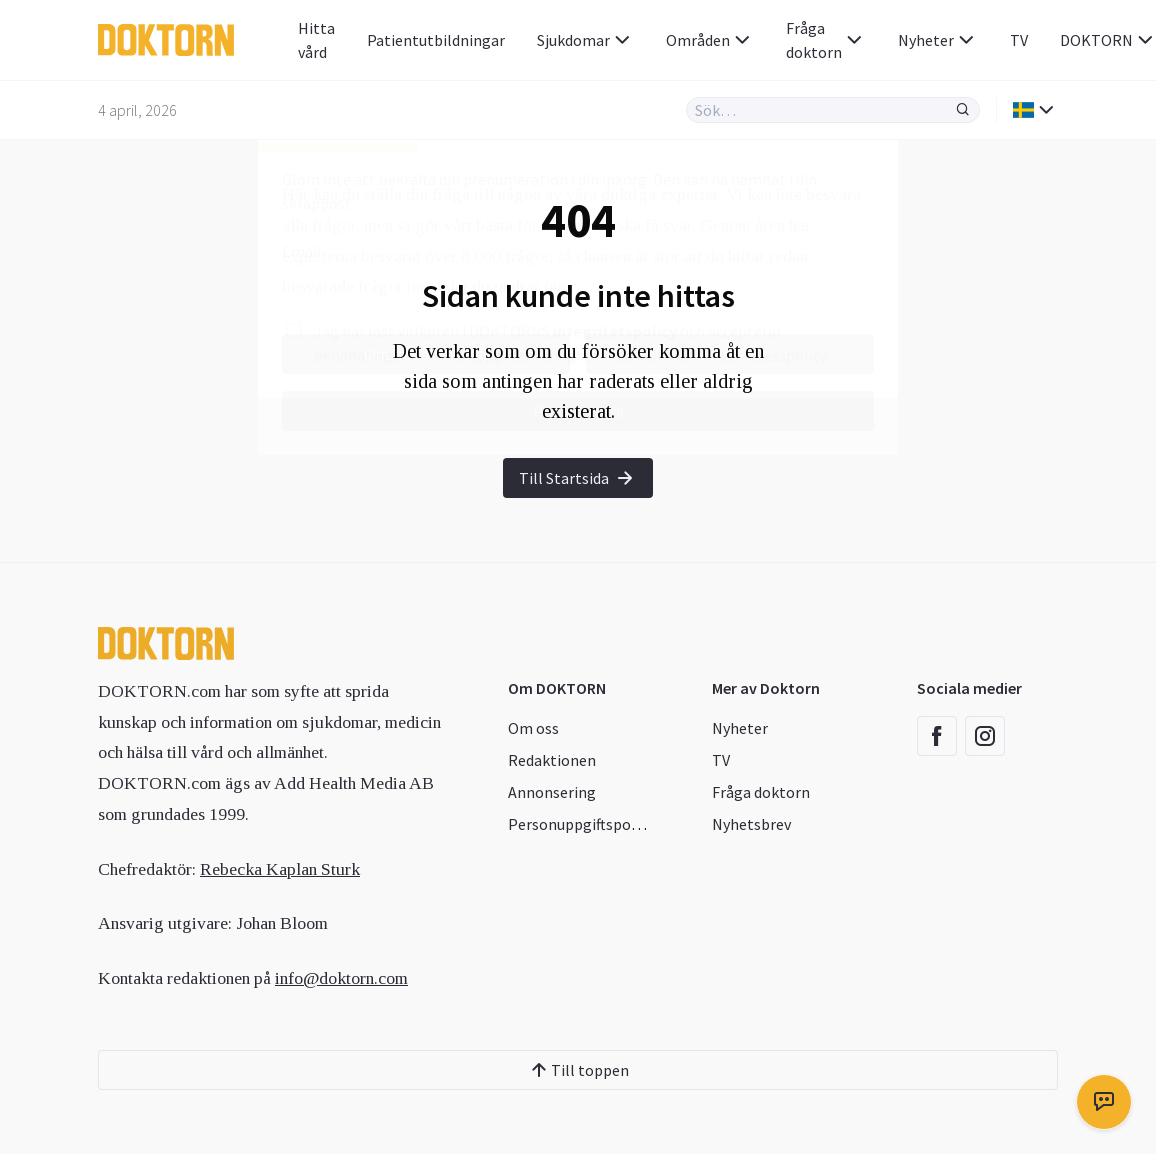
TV (1019, 40)
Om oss (533, 728)
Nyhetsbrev (751, 824)
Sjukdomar (585, 40)
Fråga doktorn (826, 40)
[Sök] (963, 110)
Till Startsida (578, 478)
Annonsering (552, 792)
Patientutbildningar (436, 40)
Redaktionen (552, 760)
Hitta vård (316, 40)
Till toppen (578, 1070)
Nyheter (938, 40)
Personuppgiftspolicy (581, 824)
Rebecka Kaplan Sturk (280, 869)
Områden (710, 40)
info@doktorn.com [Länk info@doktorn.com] (341, 978)
